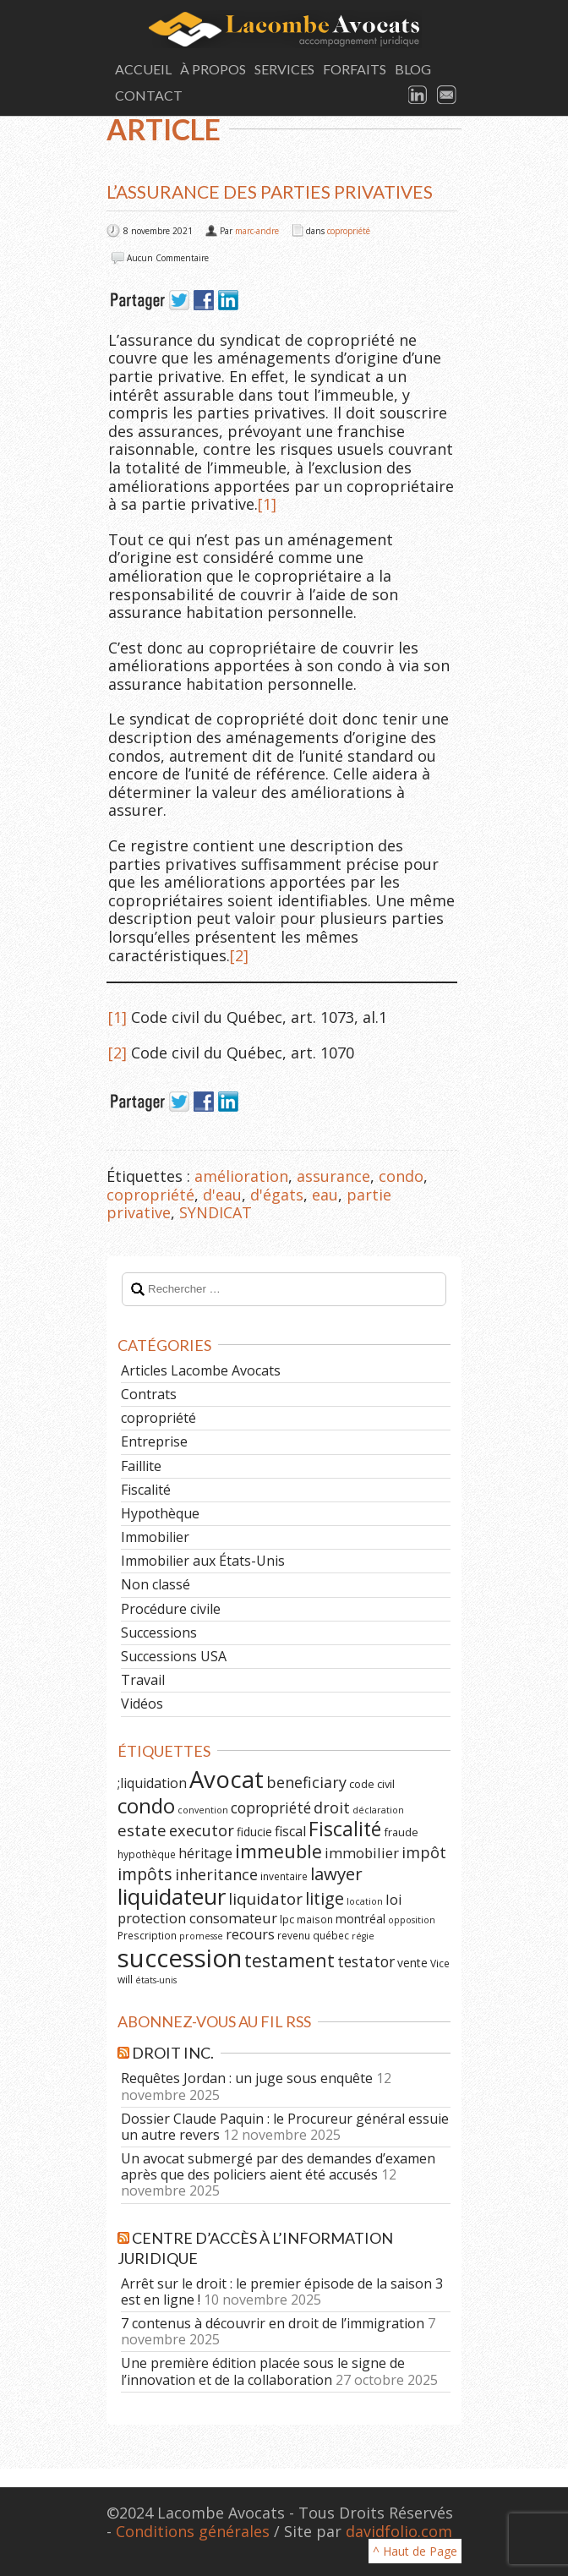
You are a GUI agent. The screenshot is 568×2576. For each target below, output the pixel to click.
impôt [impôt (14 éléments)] (423, 1852)
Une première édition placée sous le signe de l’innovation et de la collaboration (263, 2371)
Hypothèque (160, 1513)
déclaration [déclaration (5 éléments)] (378, 1810)
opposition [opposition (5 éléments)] (411, 1920)
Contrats (149, 1394)
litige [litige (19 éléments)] (324, 1898)
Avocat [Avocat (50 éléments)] (226, 1779)
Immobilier (155, 1537)
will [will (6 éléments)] (125, 1979)
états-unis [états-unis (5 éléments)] (156, 1980)
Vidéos (142, 1703)
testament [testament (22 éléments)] (289, 1960)
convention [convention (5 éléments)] (203, 1810)
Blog (413, 69)
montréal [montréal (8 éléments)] (360, 1919)
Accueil (143, 69)
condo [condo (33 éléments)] (146, 1805)
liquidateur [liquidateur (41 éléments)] (171, 1896)
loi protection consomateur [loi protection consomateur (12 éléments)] (259, 1909)
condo (401, 1176)
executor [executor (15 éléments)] (201, 1829)
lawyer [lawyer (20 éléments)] (336, 1873)
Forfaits (354, 69)
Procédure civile (171, 1609)
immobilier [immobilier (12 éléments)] (362, 1852)
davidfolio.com (399, 2531)
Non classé (155, 1584)
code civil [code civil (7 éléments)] (372, 1783)
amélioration (241, 1176)
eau (325, 1194)
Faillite (141, 1466)
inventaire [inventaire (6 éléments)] (284, 1876)
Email (447, 95)
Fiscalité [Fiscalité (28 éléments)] (345, 1828)
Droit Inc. (173, 2052)
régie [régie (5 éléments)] (363, 1936)
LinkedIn (418, 95)
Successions (159, 1632)
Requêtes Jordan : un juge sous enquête (247, 2078)
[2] (239, 955)
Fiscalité (146, 1489)
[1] (267, 504)
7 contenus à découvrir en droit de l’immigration (272, 2323)
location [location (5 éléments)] (365, 1901)
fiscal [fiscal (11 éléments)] (290, 1831)
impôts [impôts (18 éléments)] (144, 1873)
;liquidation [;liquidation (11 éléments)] (152, 1783)
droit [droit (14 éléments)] (332, 1807)
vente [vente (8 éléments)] (412, 1963)
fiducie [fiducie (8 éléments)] (254, 1832)
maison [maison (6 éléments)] (315, 1919)
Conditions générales (193, 2531)
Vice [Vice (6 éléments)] (440, 1963)
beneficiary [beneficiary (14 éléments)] (306, 1782)
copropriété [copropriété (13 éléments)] (271, 1807)
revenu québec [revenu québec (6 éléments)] (313, 1935)
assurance (333, 1176)
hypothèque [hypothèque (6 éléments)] (146, 1854)
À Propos (213, 69)
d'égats (276, 1194)
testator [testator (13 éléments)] (366, 1961)
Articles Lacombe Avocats (201, 1370)
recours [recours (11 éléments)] (250, 1934)
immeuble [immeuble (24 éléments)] (278, 1851)
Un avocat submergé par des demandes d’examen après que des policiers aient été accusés (278, 2166)
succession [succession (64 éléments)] (179, 1958)
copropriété (348, 231)
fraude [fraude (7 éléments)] (401, 1832)
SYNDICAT (215, 1212)
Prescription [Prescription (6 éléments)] (147, 1935)
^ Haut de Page (415, 2551)
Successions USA (174, 1656)
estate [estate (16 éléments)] (142, 1830)
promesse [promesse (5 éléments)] (201, 1936)
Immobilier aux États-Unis (203, 1560)
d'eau (222, 1194)
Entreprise (154, 1441)
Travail (143, 1680)
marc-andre (257, 231)
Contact (149, 95)
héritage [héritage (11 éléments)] (205, 1853)
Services (284, 69)
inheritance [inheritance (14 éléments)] (216, 1874)
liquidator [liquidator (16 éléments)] (265, 1899)
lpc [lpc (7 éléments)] (287, 1919)
